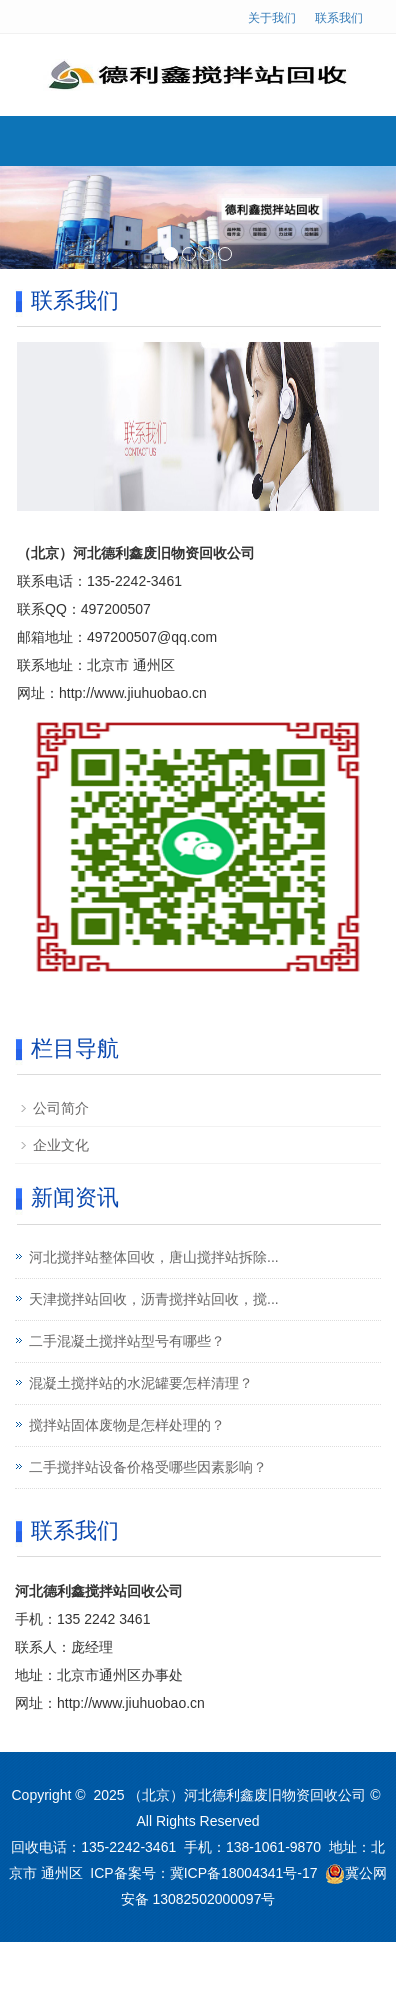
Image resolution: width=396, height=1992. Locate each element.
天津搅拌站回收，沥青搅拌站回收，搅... (154, 1299)
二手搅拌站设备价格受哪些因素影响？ (148, 1467)
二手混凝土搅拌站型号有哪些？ (127, 1341)
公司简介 (61, 1108)
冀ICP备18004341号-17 (244, 1873)
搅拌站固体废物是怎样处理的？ (127, 1425)
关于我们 (272, 18)
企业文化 (61, 1145)
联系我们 (339, 18)
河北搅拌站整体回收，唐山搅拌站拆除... (154, 1257)
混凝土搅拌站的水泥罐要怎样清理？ (141, 1383)
